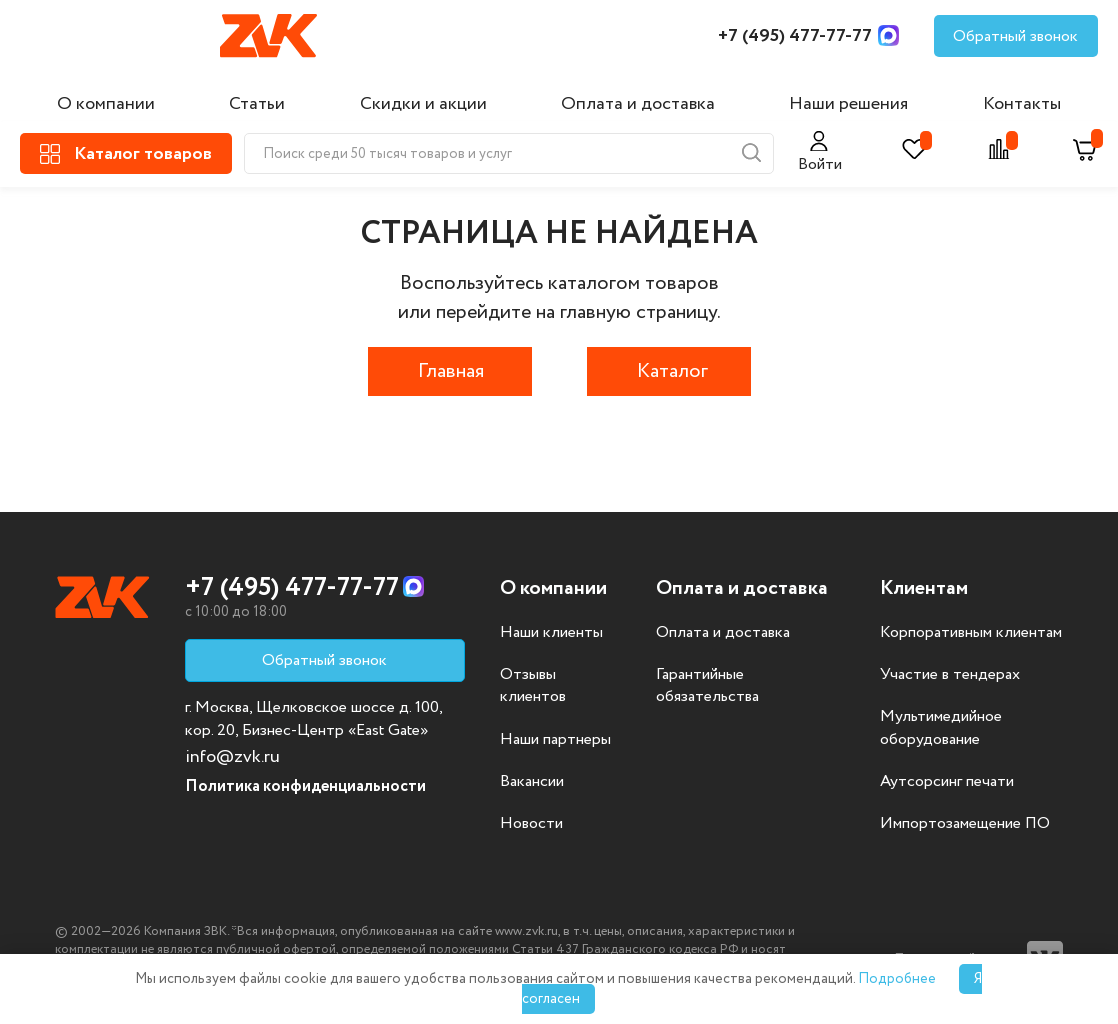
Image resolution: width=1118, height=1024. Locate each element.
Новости (531, 824)
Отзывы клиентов (533, 686)
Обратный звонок (1015, 36)
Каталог (672, 371)
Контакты (1022, 104)
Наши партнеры (555, 740)
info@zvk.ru (232, 757)
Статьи (257, 104)
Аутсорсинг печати (947, 782)
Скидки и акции (423, 104)
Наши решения (848, 104)
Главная (451, 371)
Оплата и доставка (638, 104)
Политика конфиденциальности (305, 786)
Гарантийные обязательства (707, 686)
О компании (106, 104)
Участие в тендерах (950, 675)
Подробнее (897, 979)
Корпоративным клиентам (971, 633)
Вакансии (532, 782)
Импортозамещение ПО (965, 824)
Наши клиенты (551, 633)
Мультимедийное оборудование (941, 728)
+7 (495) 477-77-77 (795, 36)
